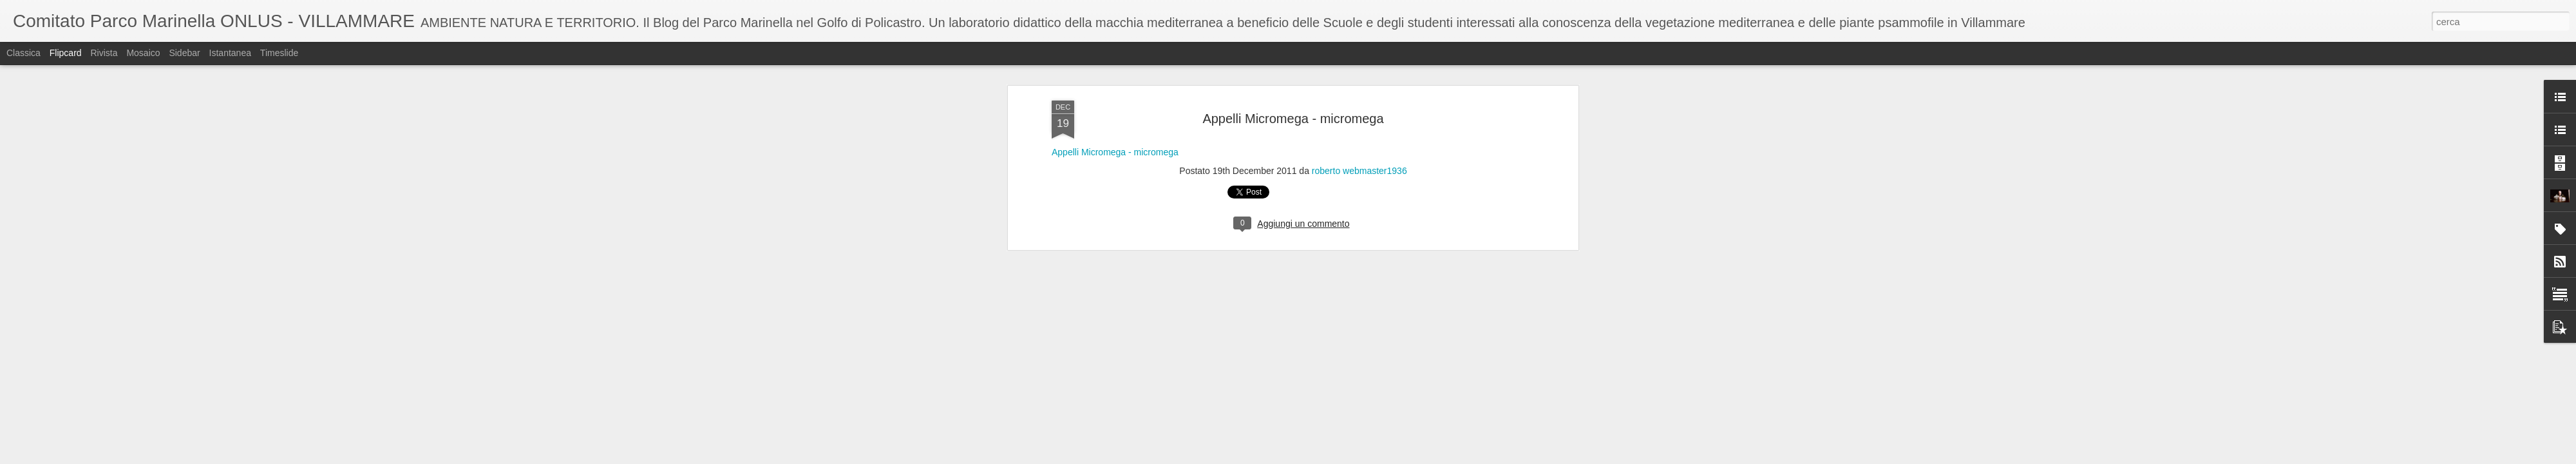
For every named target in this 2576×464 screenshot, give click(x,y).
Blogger (1328, 457)
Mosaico (143, 53)
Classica (23, 53)
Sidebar (184, 53)
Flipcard (66, 53)
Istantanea (230, 53)
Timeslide (279, 53)
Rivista (103, 53)
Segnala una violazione (1380, 457)
